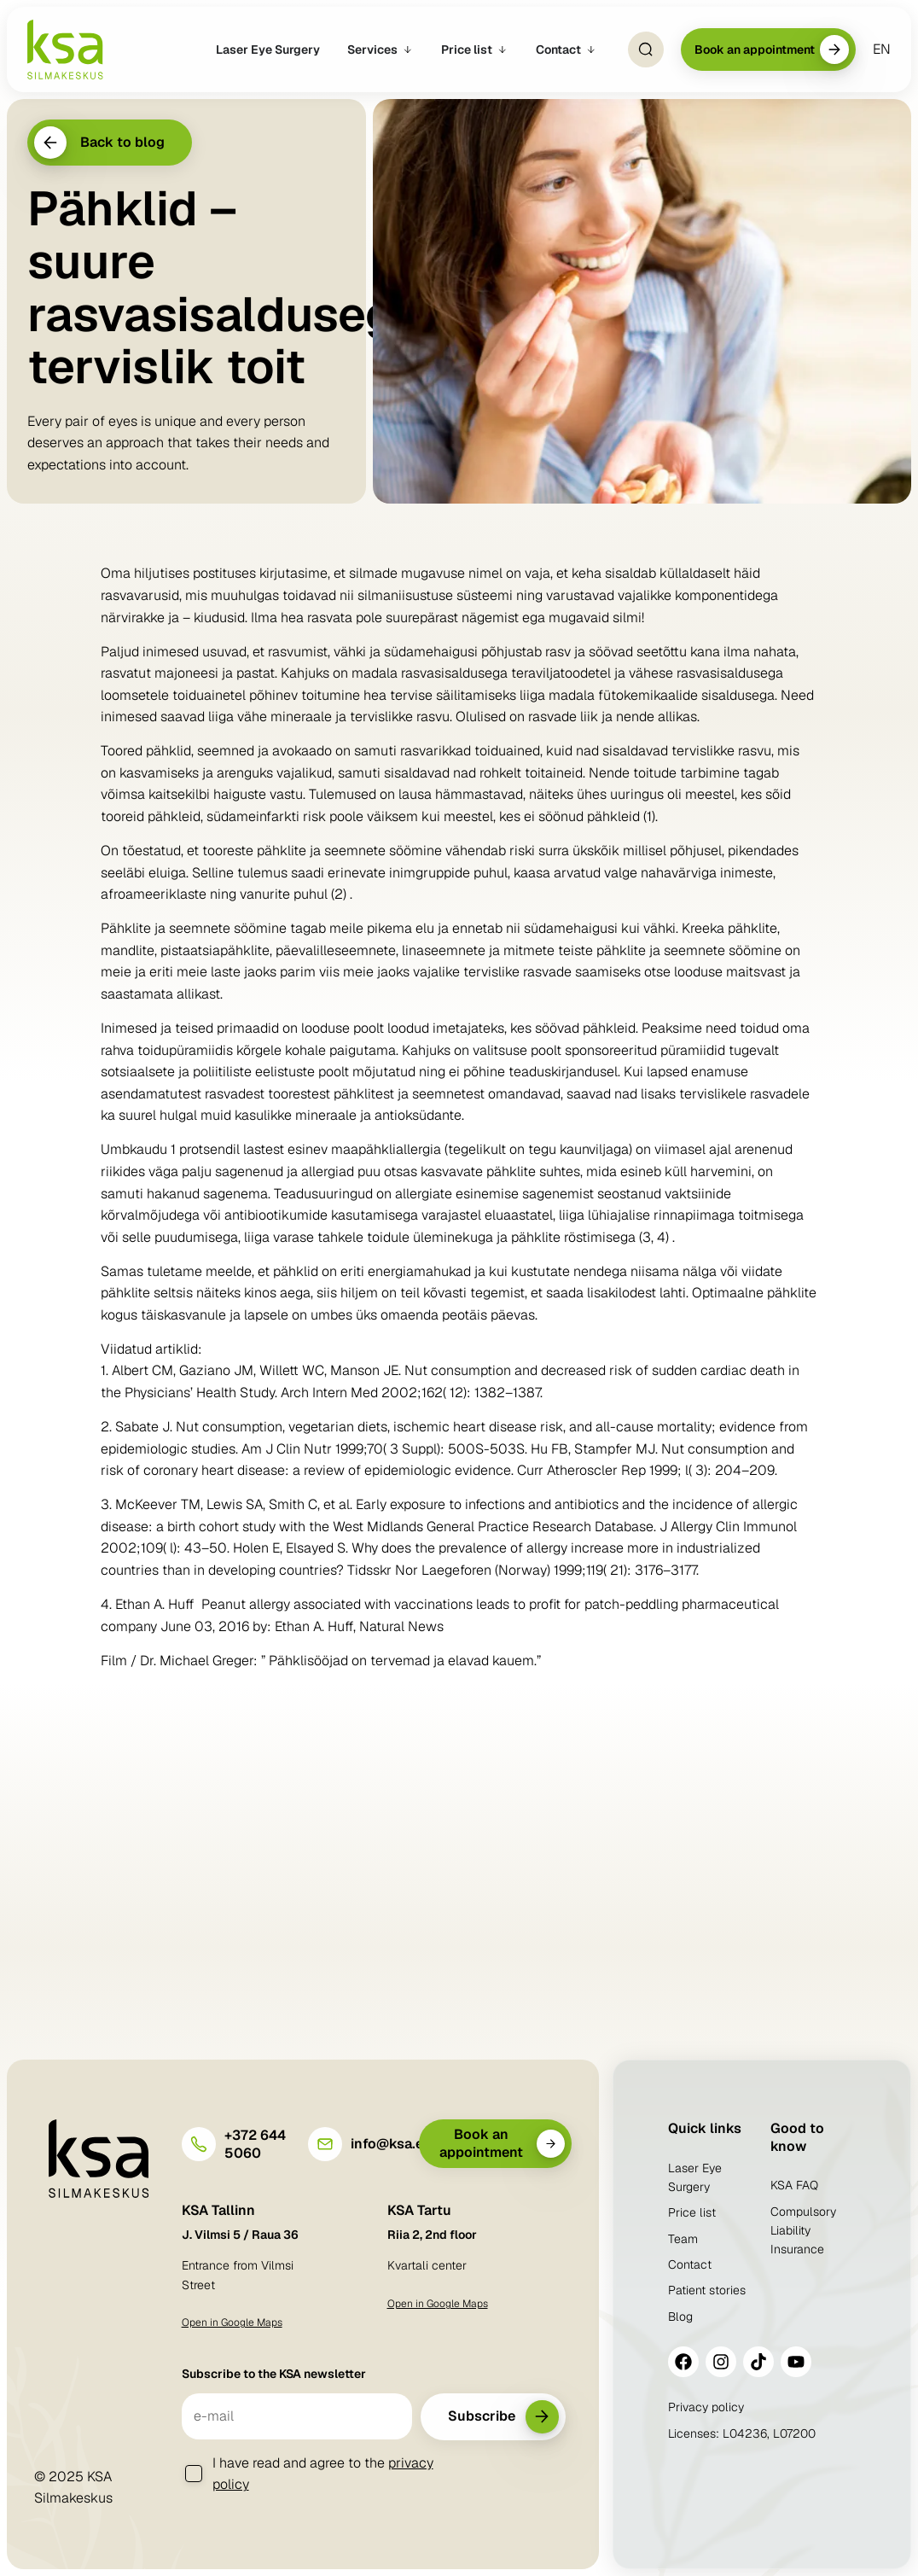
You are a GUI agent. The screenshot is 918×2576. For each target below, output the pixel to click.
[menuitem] (882, 49)
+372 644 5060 (255, 2144)
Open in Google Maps (232, 2322)
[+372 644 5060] (199, 2144)
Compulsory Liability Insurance (803, 2231)
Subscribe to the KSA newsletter (274, 2373)
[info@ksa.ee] (325, 2144)
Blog (680, 2316)
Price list (692, 2212)
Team (683, 2239)
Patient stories (707, 2290)
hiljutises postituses (195, 573)
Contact (690, 2264)
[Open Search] (646, 49)
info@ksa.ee (391, 2144)
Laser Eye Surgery (695, 2177)
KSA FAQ (794, 2185)
